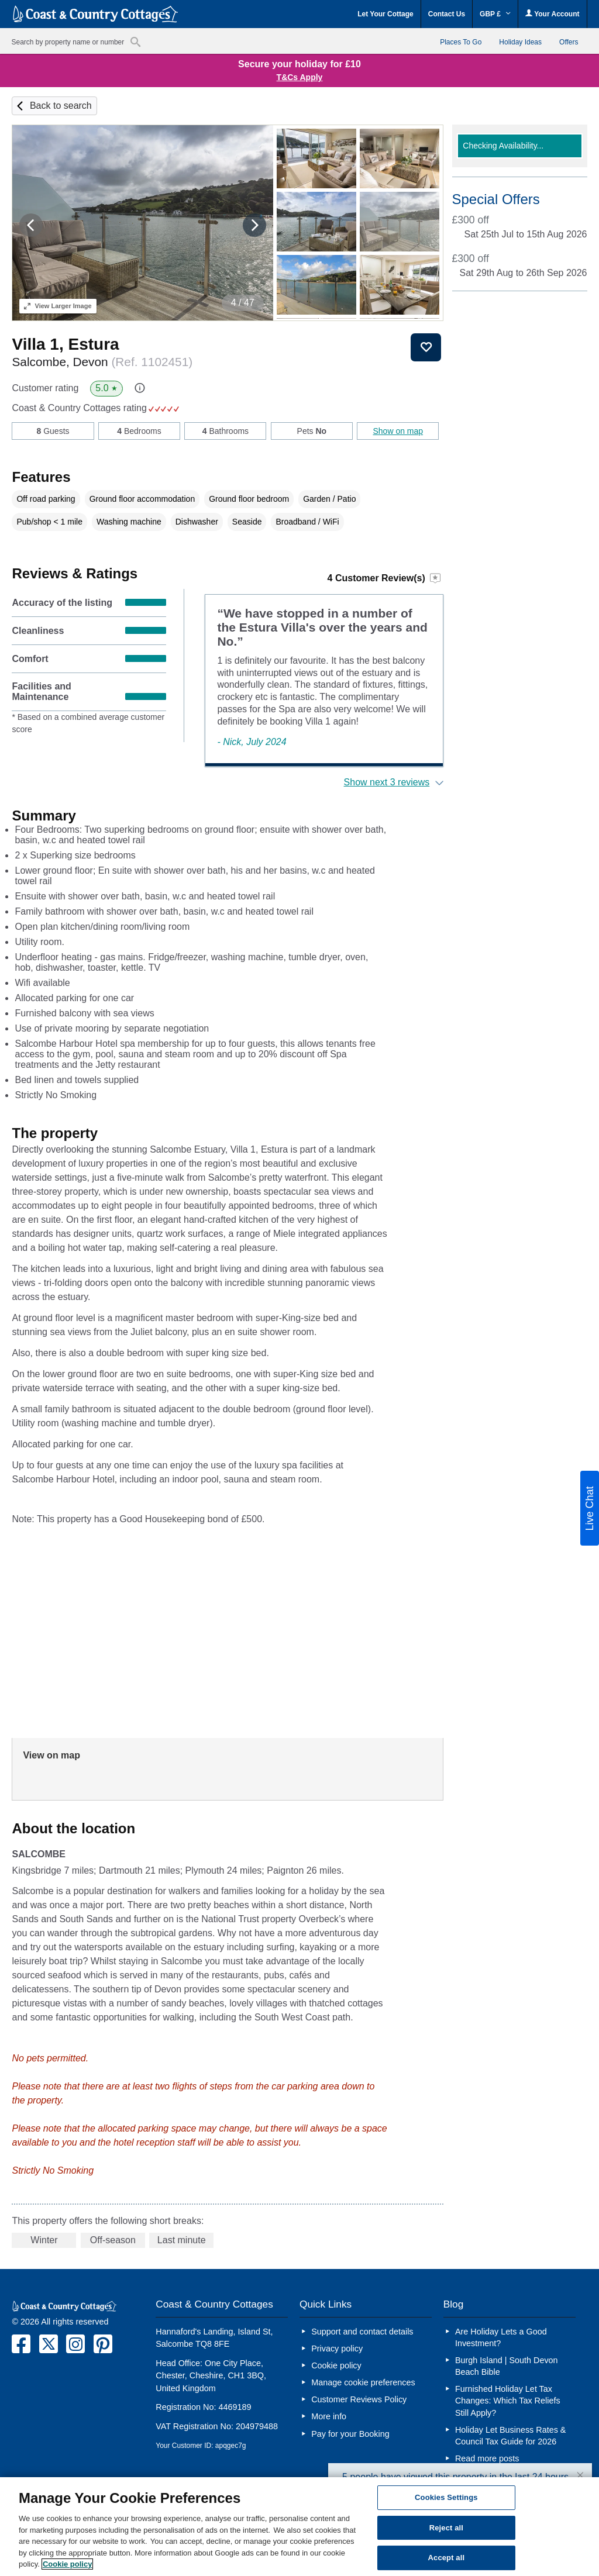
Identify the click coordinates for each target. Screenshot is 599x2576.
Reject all (446, 2527)
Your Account (552, 13)
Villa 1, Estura (65, 344)
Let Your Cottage (385, 14)
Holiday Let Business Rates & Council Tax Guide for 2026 (510, 2435)
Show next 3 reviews (387, 782)
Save (426, 347)
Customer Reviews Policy (359, 2399)
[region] (299, 2526)
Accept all (446, 2558)
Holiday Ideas (520, 42)
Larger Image (57, 305)
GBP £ (495, 14)
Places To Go (460, 42)
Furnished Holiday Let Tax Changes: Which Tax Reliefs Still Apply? (507, 2400)
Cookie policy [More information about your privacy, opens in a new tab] (67, 2564)
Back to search (61, 106)
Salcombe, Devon (102, 361)
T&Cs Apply (300, 77)
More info (328, 2416)
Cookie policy (336, 2365)
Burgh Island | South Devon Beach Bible (506, 2366)
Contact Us (446, 14)
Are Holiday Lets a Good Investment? (501, 2337)
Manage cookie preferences (363, 2382)
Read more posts (487, 2458)
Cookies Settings (446, 2497)
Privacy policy (337, 2348)
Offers (568, 42)
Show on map (398, 431)
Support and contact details (362, 2331)
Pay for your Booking (350, 2434)
